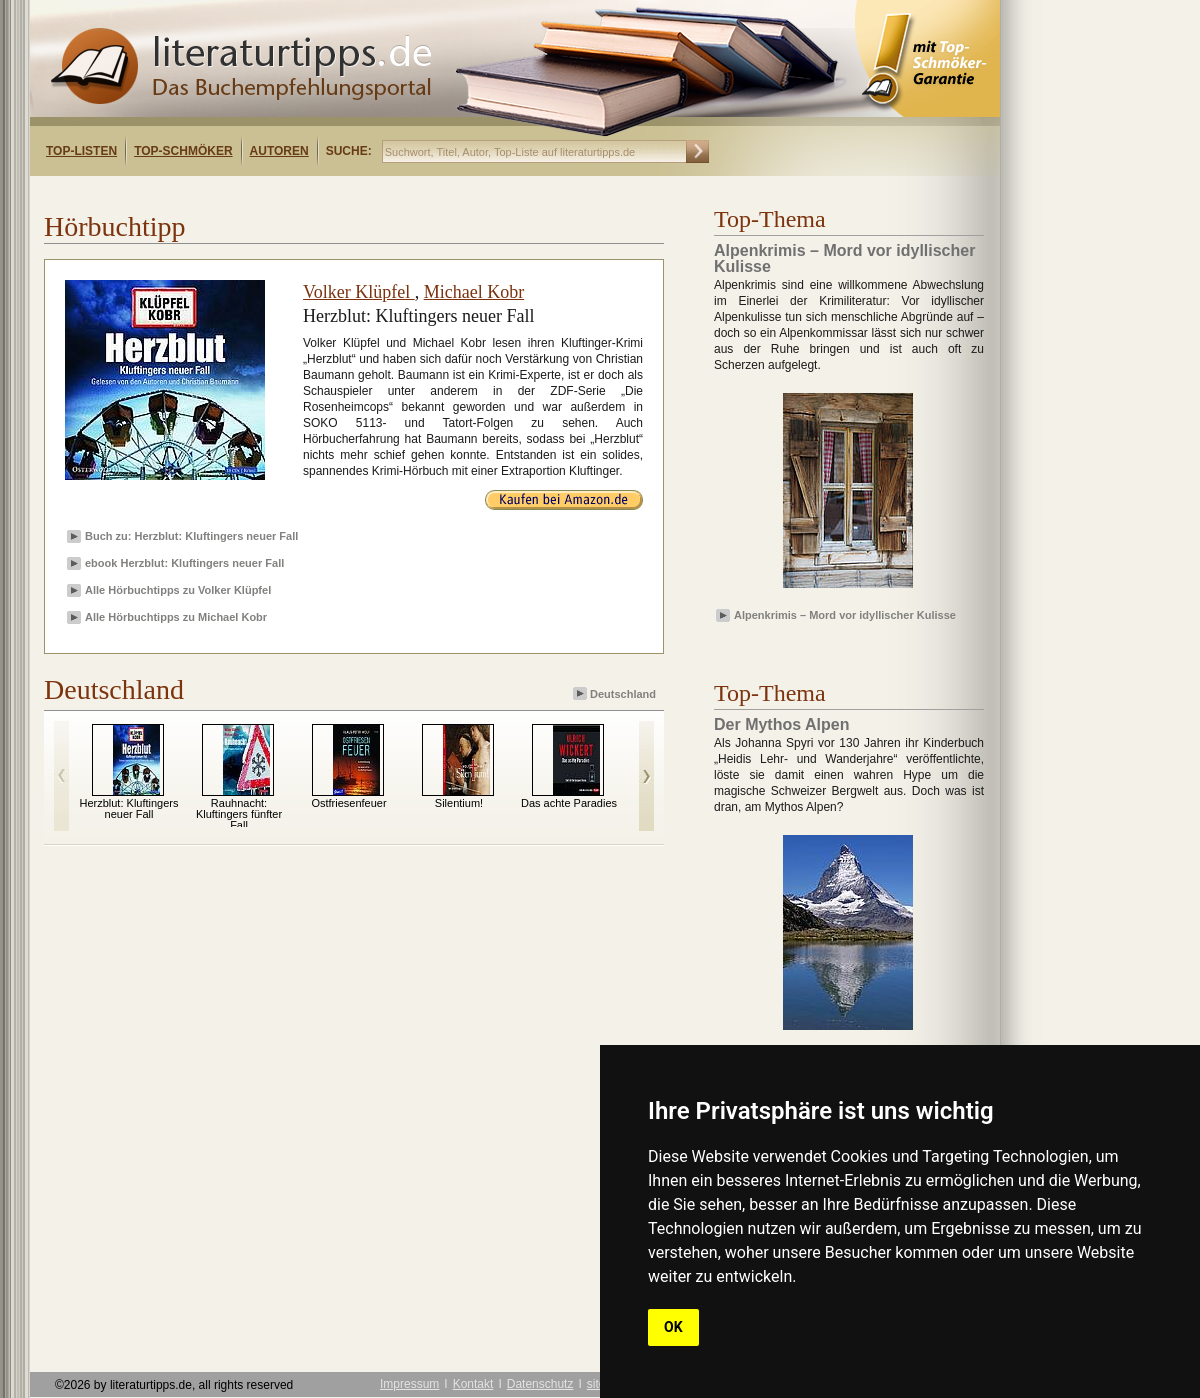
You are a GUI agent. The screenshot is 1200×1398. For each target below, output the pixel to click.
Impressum (409, 1384)
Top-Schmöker (183, 151)
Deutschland (616, 693)
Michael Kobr (474, 292)
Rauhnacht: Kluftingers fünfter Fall (239, 814)
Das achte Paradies (569, 803)
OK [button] (673, 1327)
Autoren (279, 151)
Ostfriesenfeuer (348, 803)
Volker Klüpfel (359, 292)
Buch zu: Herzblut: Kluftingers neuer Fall (191, 536)
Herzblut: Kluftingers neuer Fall (128, 808)
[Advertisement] (288, 193)
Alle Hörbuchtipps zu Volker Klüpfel (178, 590)
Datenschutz (540, 1384)
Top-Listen (81, 151)
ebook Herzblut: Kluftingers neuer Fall (184, 563)
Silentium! (459, 803)
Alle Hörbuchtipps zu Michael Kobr (176, 617)
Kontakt (473, 1384)
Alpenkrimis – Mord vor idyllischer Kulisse (845, 615)
